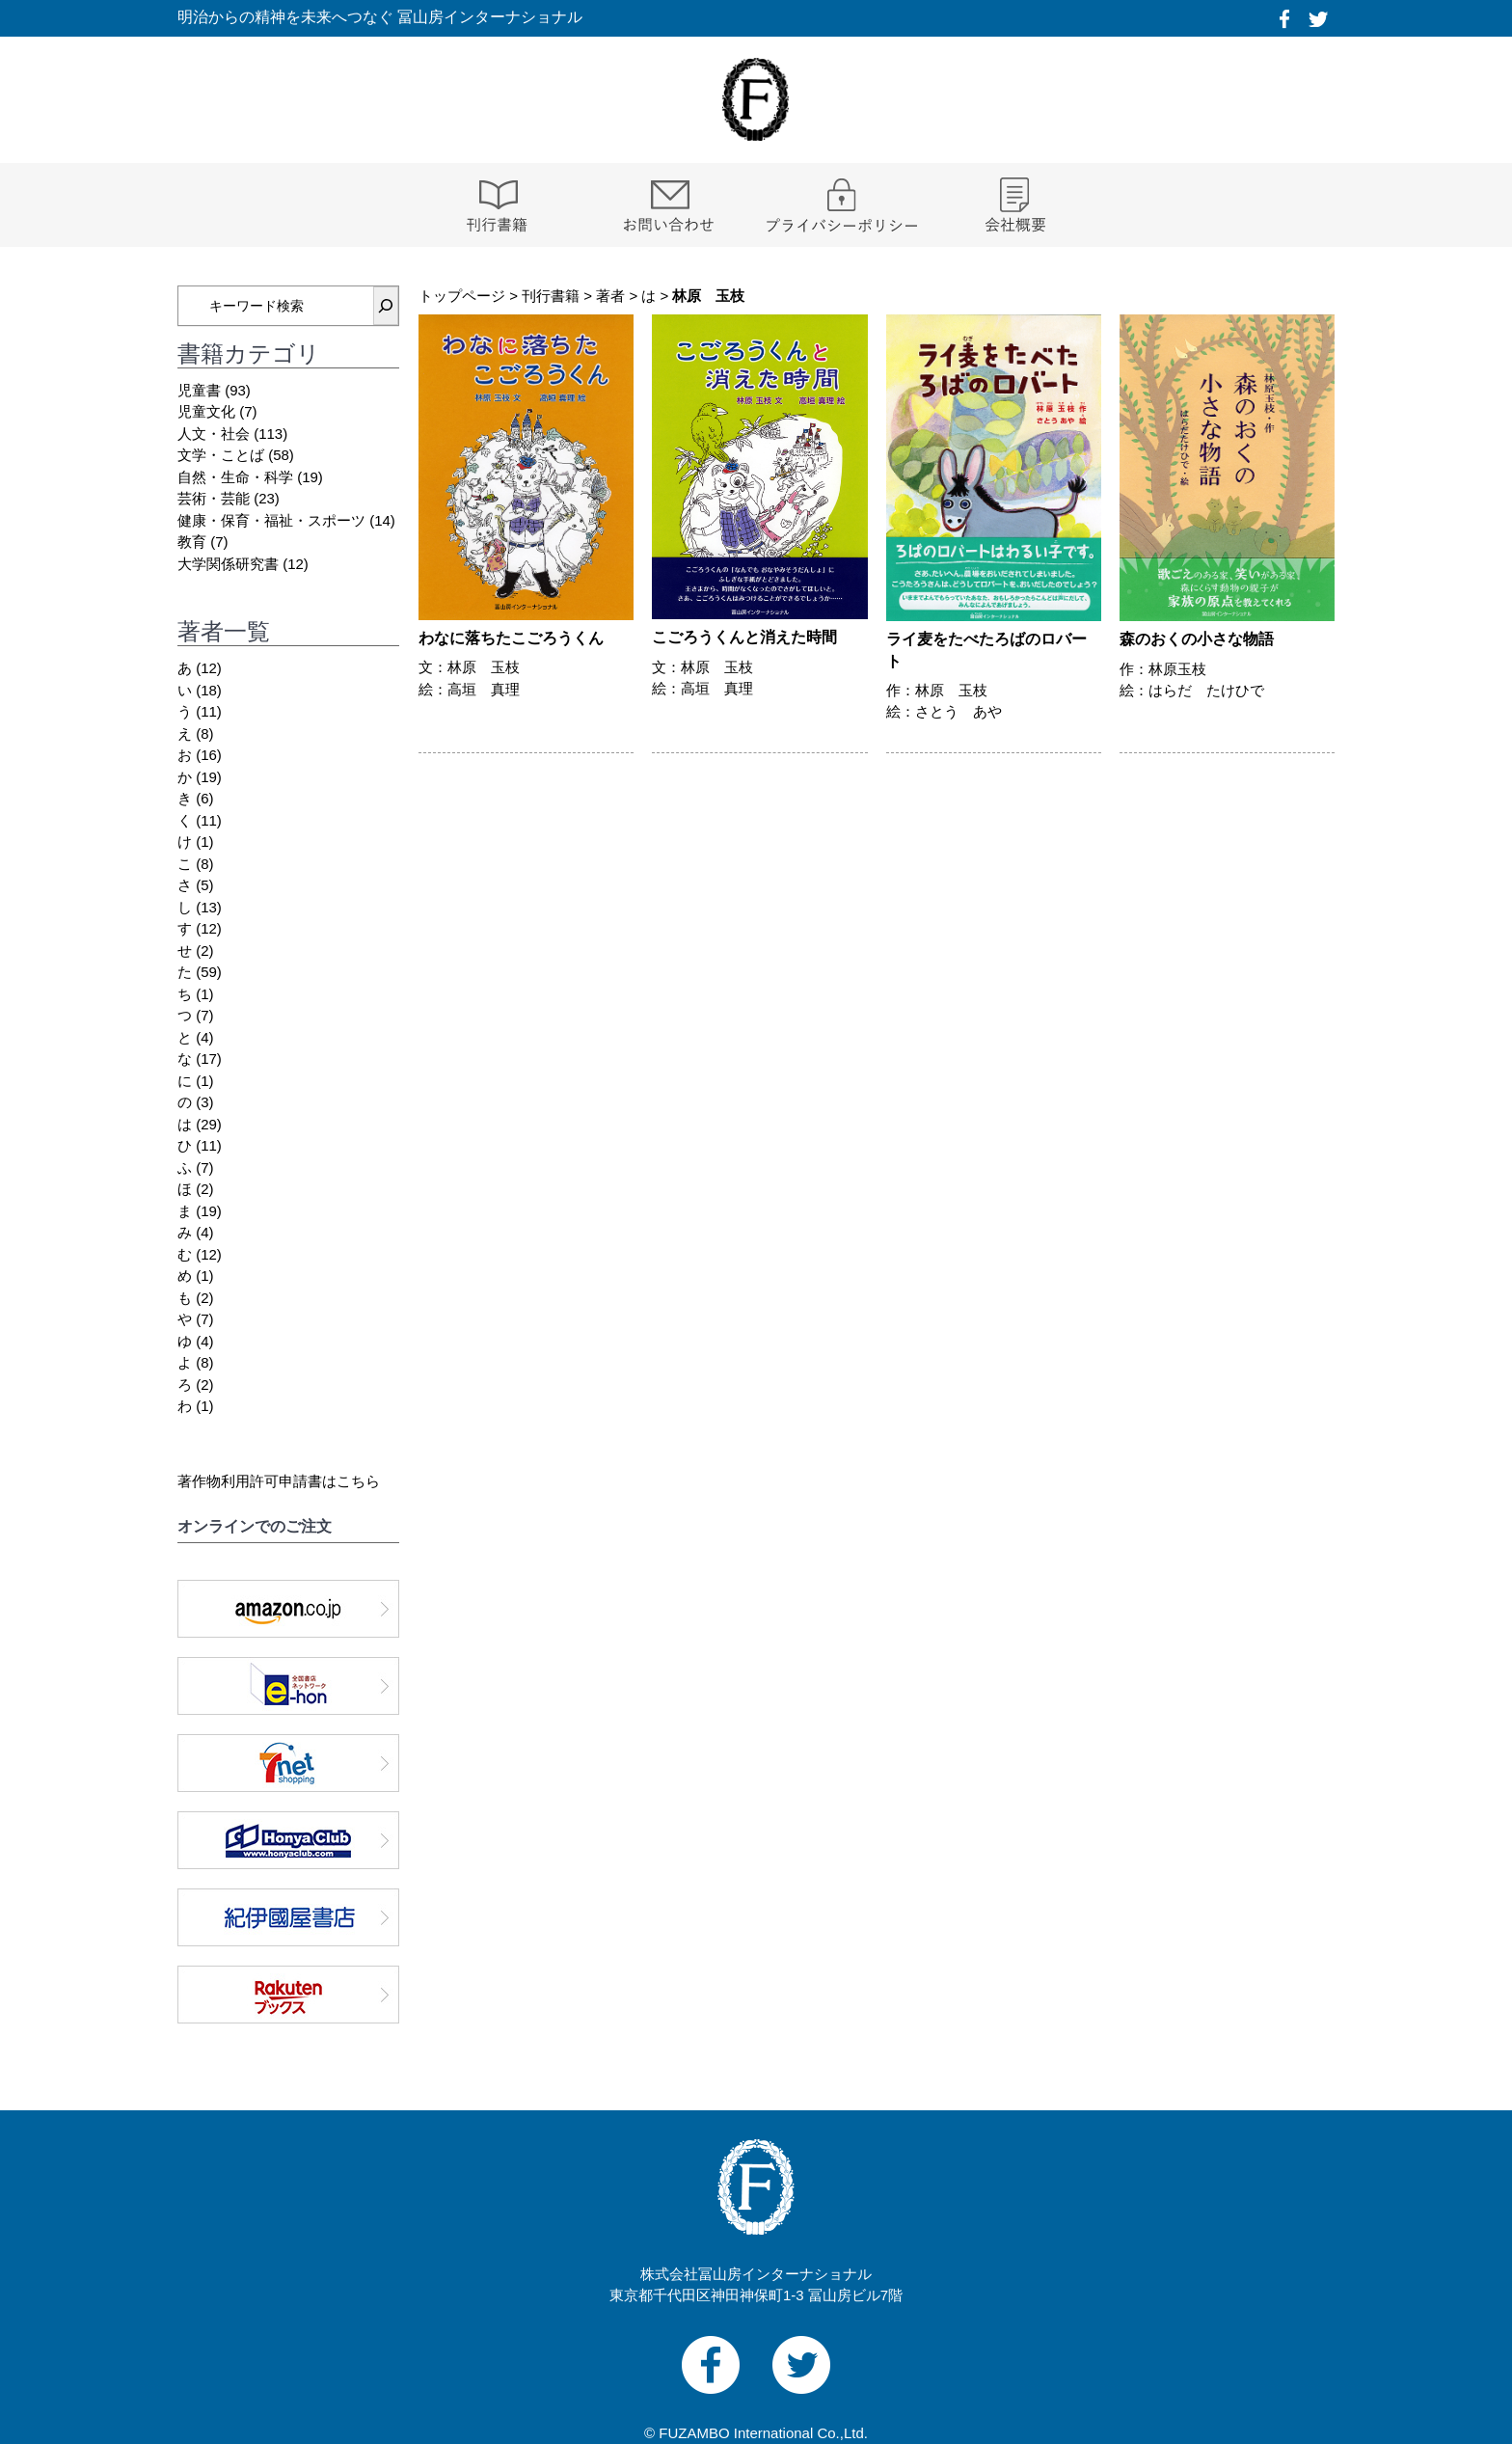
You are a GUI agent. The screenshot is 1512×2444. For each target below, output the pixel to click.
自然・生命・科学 (235, 477)
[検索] (385, 305)
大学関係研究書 (228, 564)
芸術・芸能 (213, 498)
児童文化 (206, 411)
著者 (610, 295)
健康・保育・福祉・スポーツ (271, 520)
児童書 (199, 390)
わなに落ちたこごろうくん (511, 638)
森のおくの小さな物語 (1197, 639)
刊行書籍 (551, 295)
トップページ (461, 295)
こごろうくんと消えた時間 (744, 637)
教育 (191, 541)
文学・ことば (220, 455)
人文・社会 (213, 433)
